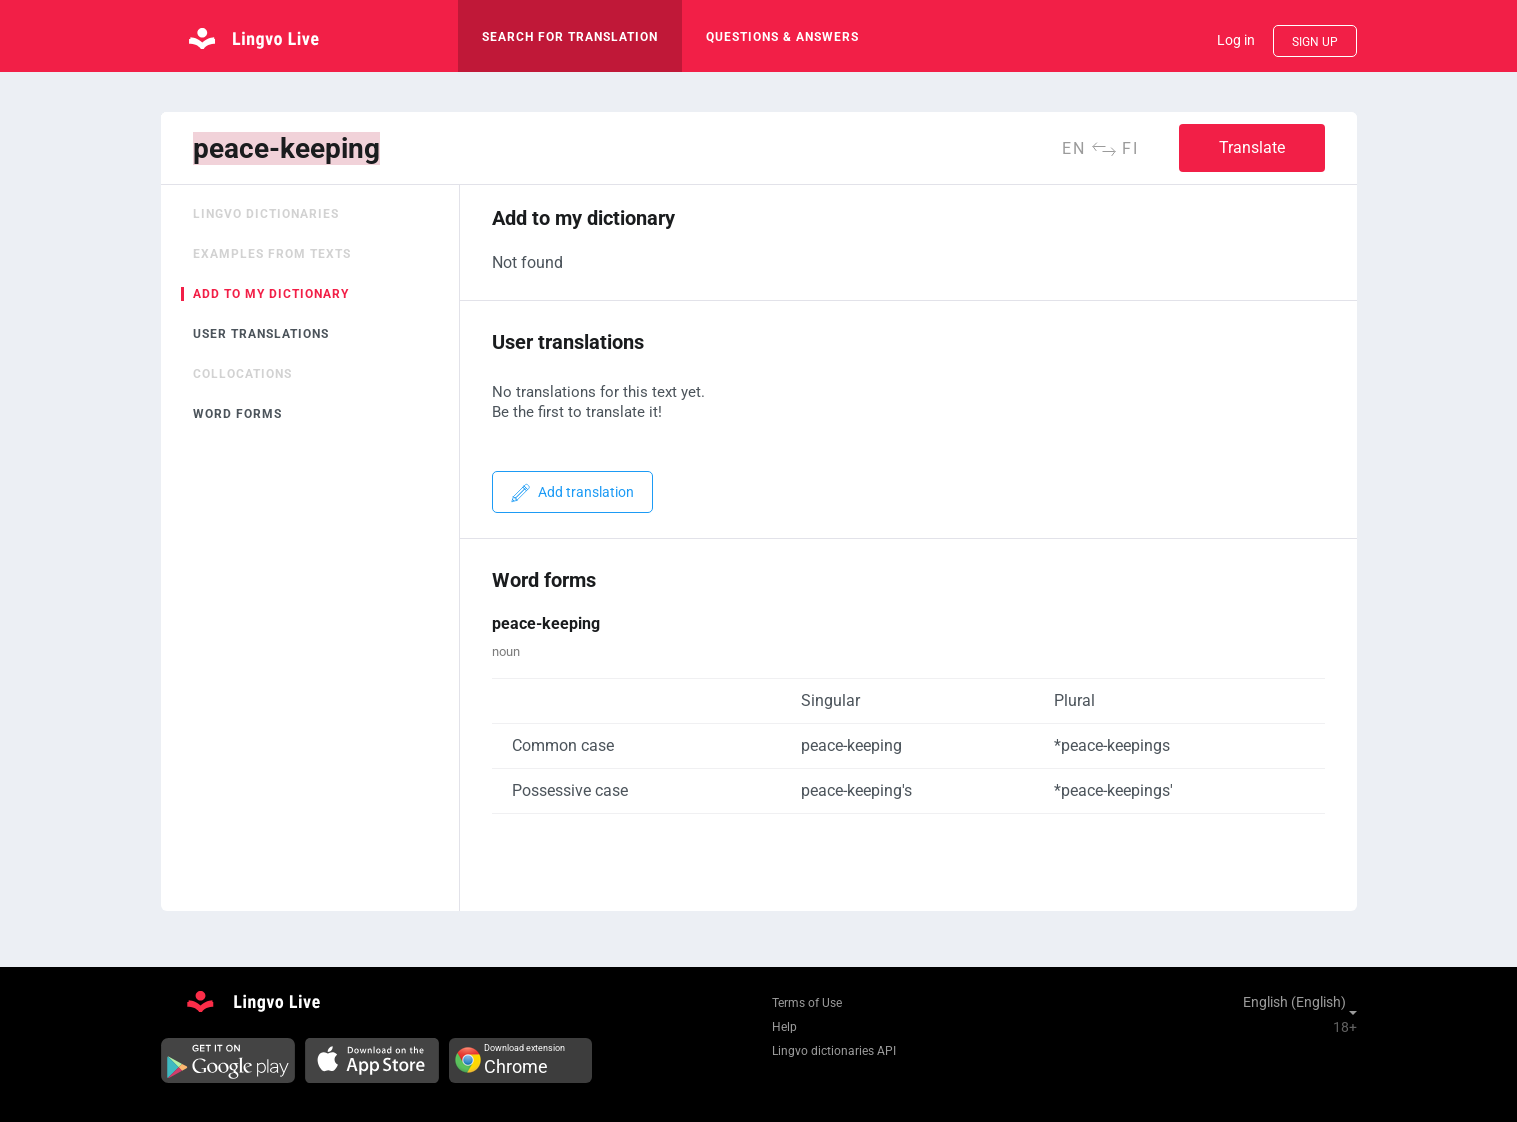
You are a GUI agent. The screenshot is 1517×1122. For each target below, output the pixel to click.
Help (784, 1027)
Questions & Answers (782, 37)
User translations (261, 334)
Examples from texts (272, 254)
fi (1130, 148)
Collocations (242, 374)
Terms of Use (807, 1003)
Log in (1236, 40)
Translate (1252, 147)
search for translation (570, 37)
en (1074, 148)
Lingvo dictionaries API (834, 1051)
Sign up (1315, 42)
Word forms (237, 414)
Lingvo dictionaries (266, 214)
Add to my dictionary (271, 294)
